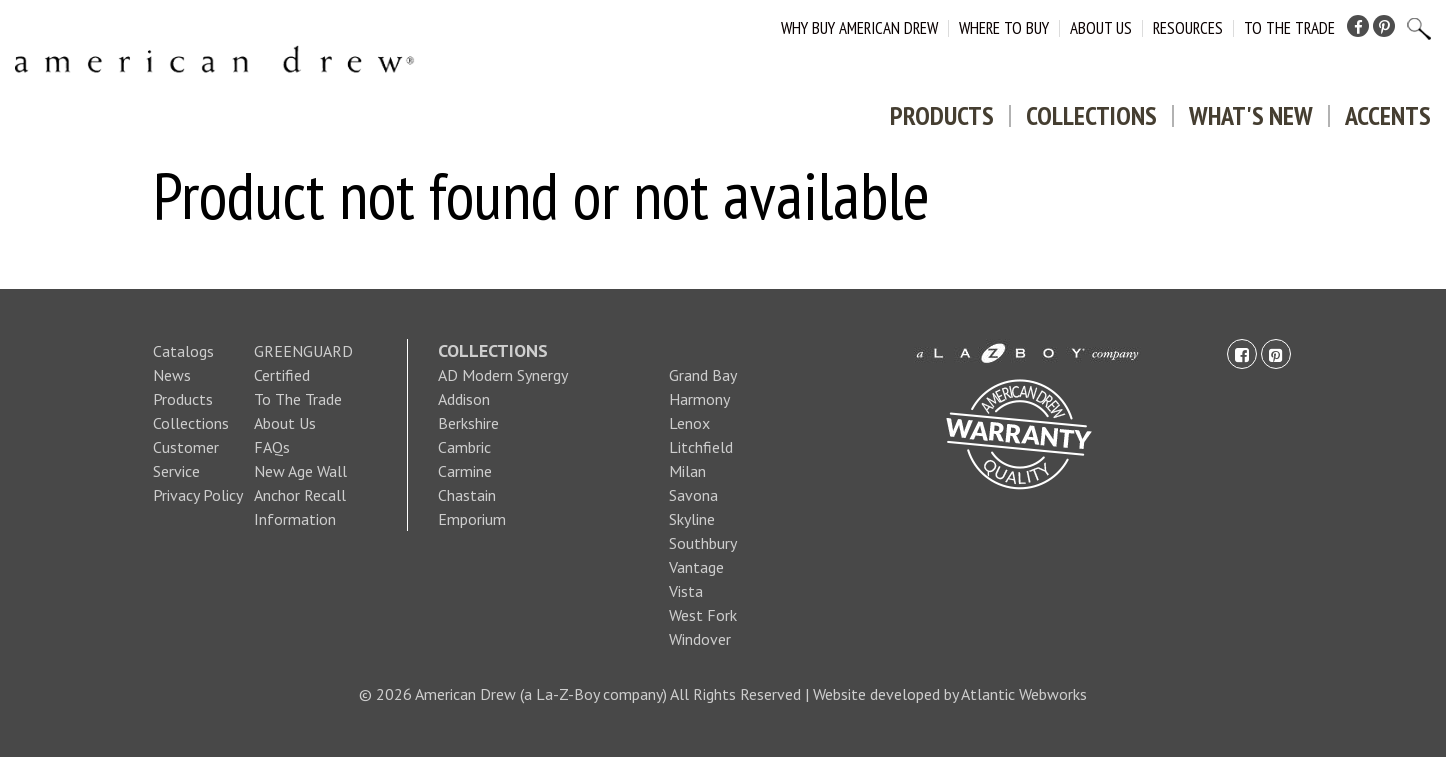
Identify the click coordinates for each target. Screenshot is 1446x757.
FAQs (272, 447)
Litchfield (701, 447)
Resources (1188, 28)
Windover (700, 639)
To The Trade (1289, 28)
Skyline (692, 519)
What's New (1251, 115)
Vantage (696, 567)
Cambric (464, 447)
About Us (1101, 28)
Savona (693, 495)
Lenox (689, 423)
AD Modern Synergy (503, 375)
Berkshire (468, 423)
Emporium (472, 519)
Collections (1091, 115)
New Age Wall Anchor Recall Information (300, 495)
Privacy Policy (198, 495)
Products (942, 115)
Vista (686, 591)
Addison (464, 399)
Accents (1388, 115)
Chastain (467, 495)
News (172, 375)
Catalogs (183, 351)
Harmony (699, 399)
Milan (687, 471)
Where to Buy (1004, 28)
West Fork (703, 615)
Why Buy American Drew (859, 28)
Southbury (703, 543)
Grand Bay (703, 375)
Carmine (465, 471)
